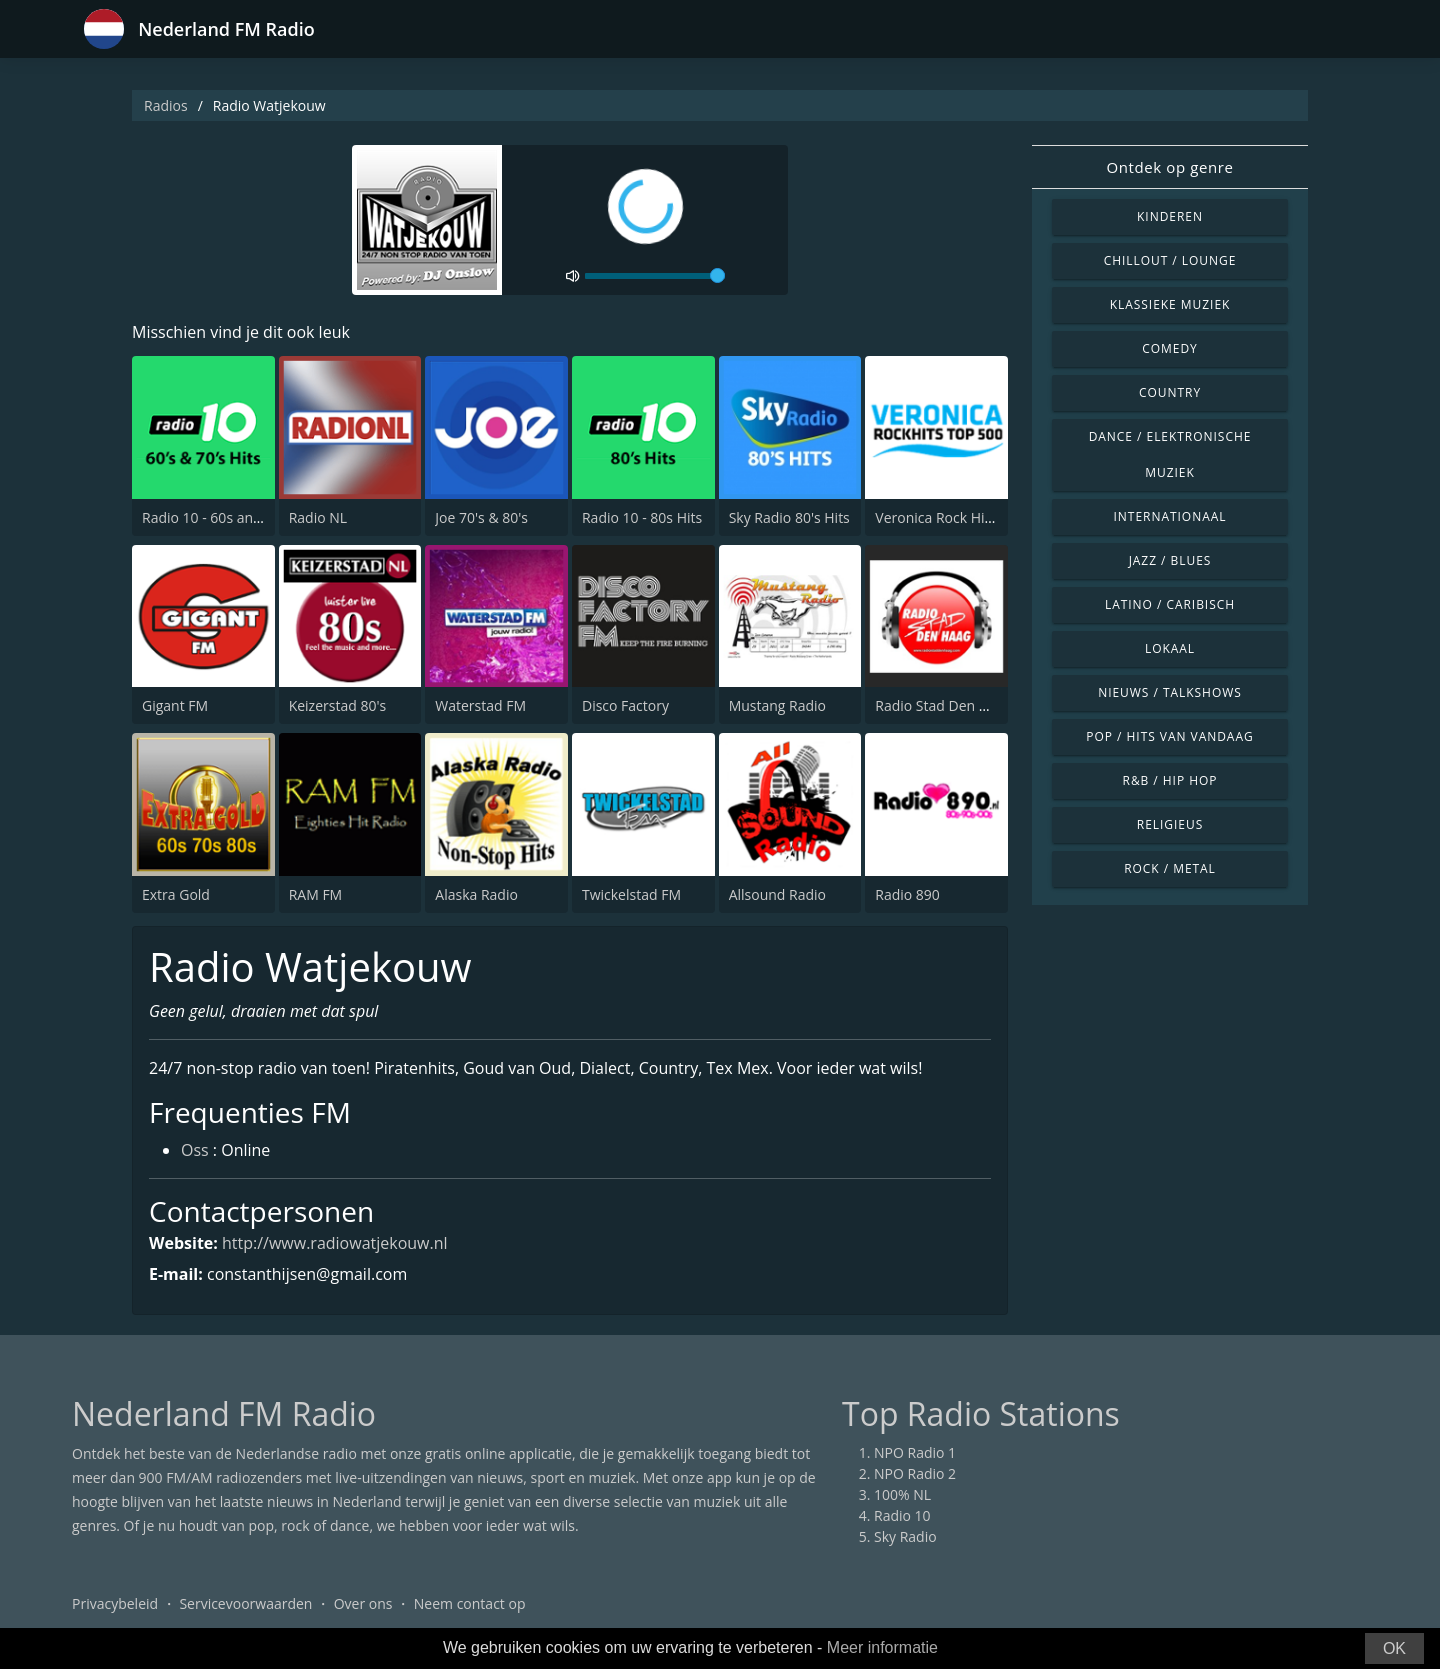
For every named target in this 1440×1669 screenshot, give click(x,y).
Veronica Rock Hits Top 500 (963, 517)
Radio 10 (902, 1515)
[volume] (655, 276)
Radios (166, 105)
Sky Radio (905, 1536)
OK (1394, 1648)
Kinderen (1170, 216)
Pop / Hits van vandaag (1169, 736)
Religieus (1170, 824)
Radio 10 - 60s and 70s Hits (229, 517)
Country (1170, 392)
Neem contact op (470, 1603)
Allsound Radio (777, 894)
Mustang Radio (777, 705)
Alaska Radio (476, 894)
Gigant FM (175, 705)
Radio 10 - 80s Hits (642, 517)
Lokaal (1170, 648)
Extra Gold (176, 894)
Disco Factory (625, 705)
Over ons (363, 1603)
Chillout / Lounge (1170, 260)
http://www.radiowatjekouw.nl (335, 1243)
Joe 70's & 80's (481, 517)
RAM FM (316, 894)
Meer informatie (882, 1647)
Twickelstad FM (631, 894)
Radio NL (318, 517)
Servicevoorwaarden (245, 1603)
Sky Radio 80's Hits (789, 517)
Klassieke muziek (1170, 304)
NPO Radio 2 (915, 1473)
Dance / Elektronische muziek (1170, 454)
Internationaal (1170, 516)
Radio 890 (907, 894)
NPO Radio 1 (915, 1452)
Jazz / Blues (1170, 560)
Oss (195, 1150)
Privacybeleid (115, 1603)
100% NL (902, 1494)
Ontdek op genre (1169, 167)
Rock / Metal (1170, 868)
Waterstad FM (480, 705)
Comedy (1170, 348)
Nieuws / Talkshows (1170, 692)
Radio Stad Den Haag (943, 705)
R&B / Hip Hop (1170, 780)
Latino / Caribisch (1170, 604)
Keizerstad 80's (338, 705)
